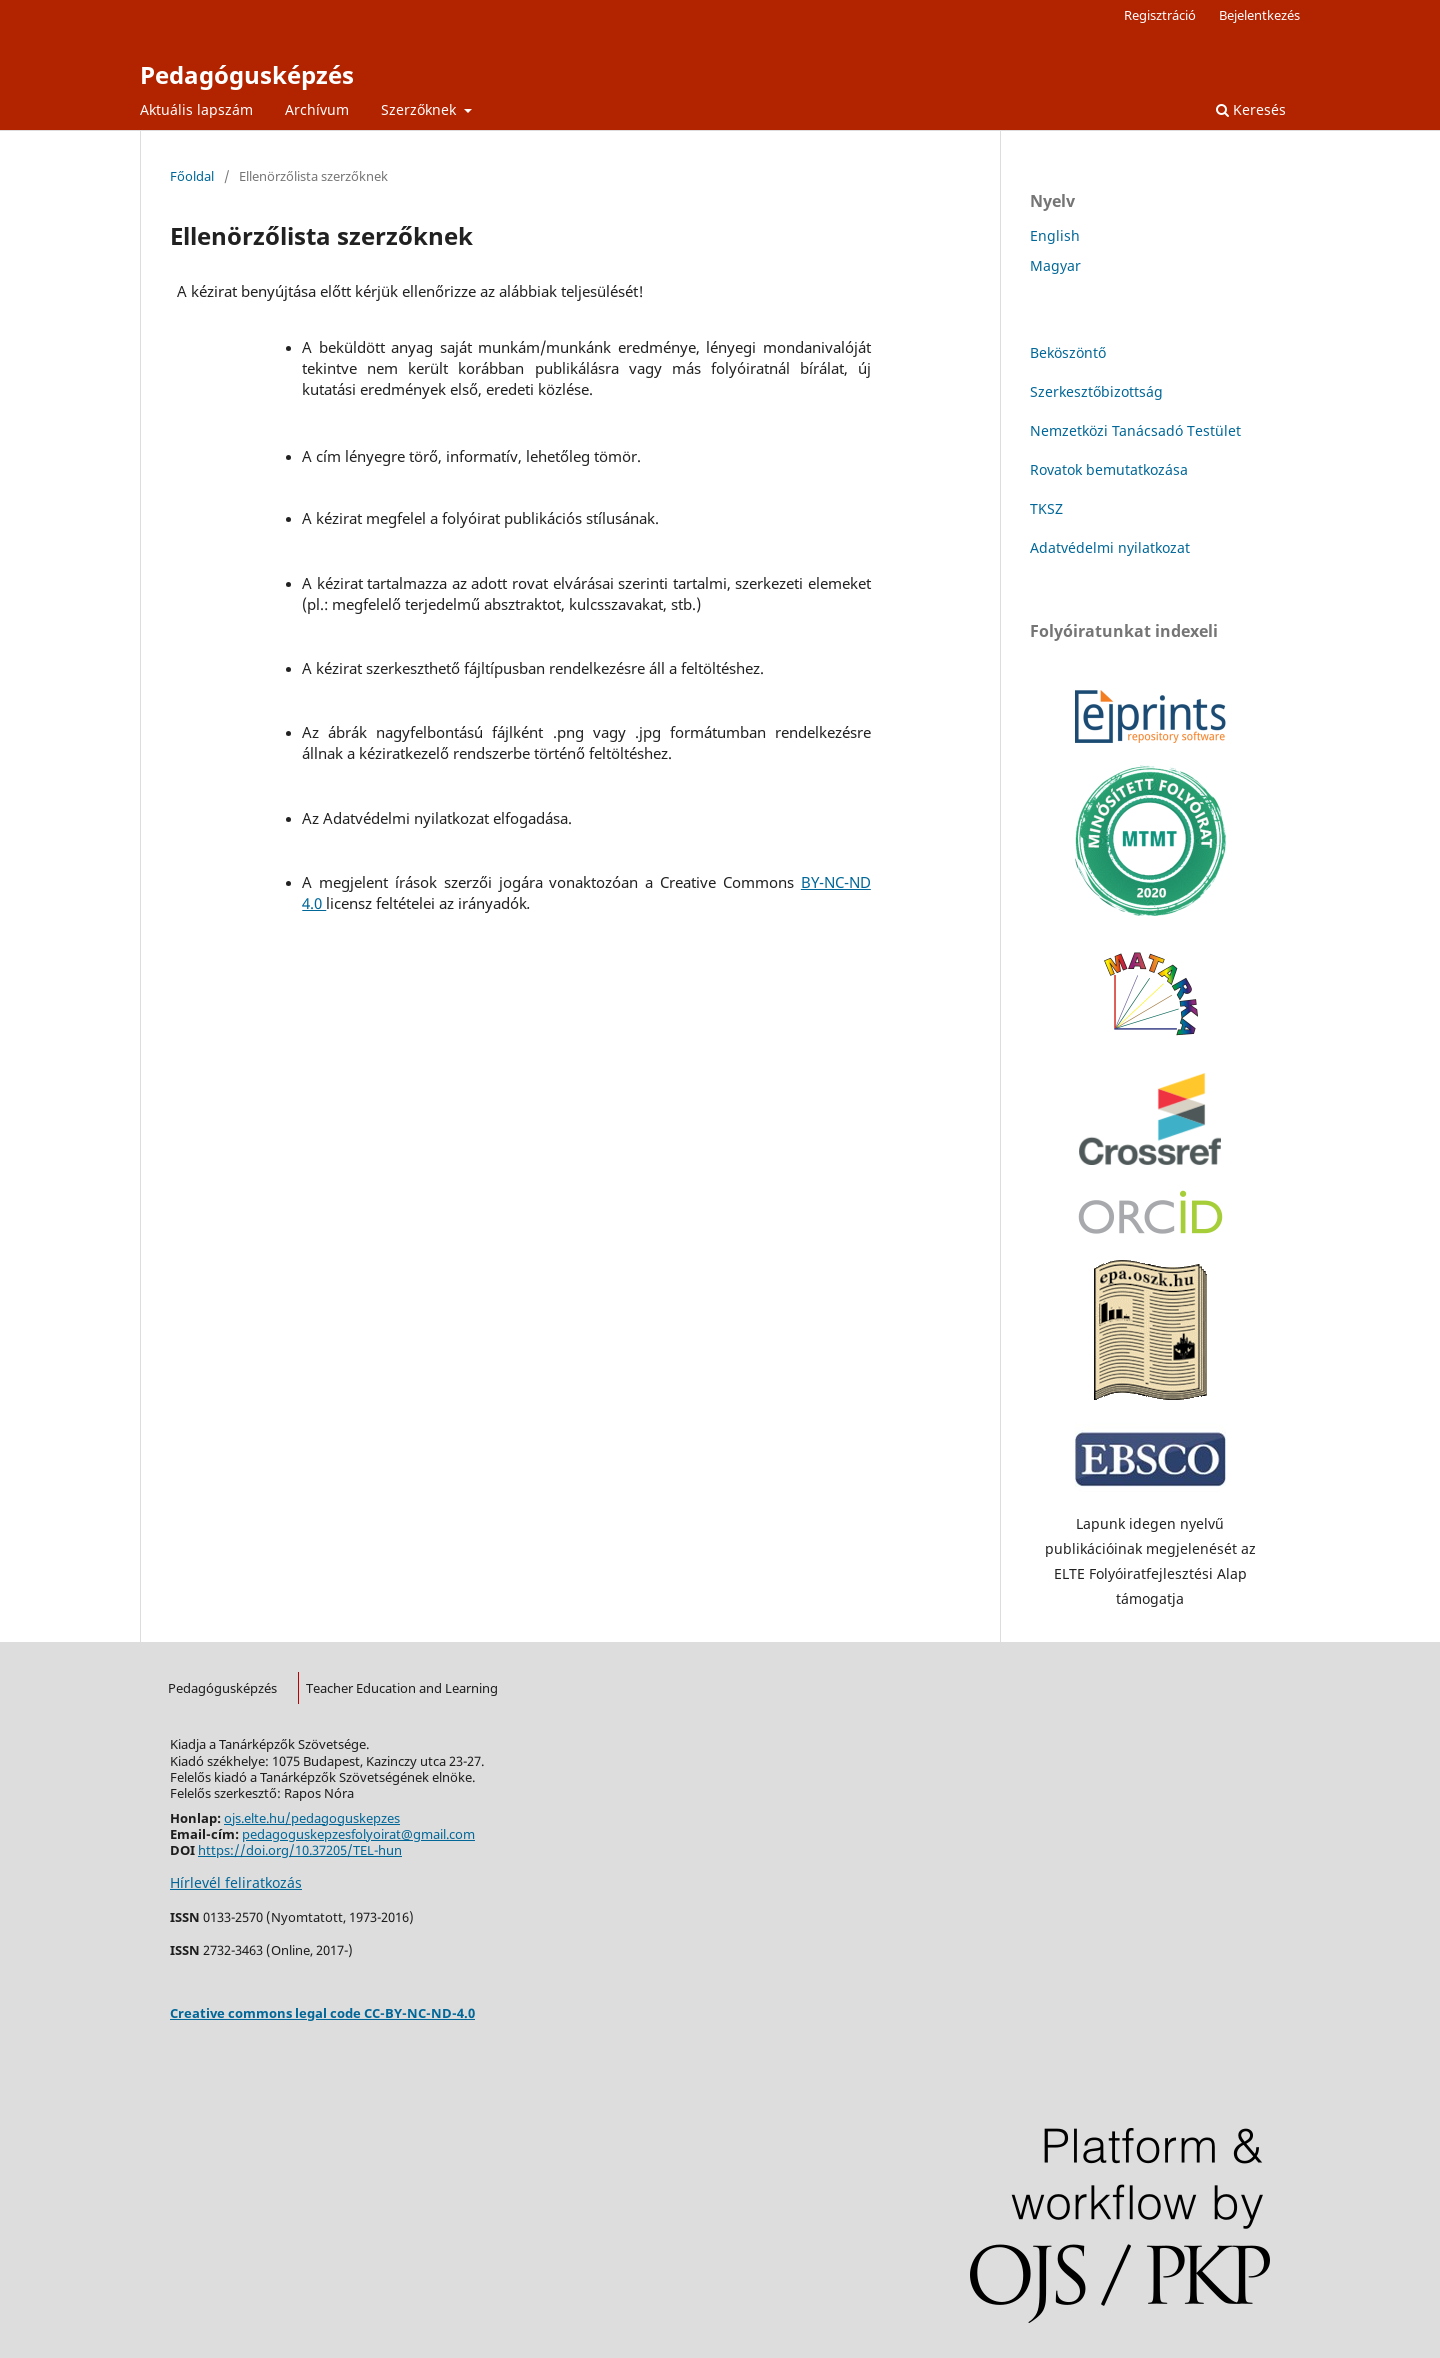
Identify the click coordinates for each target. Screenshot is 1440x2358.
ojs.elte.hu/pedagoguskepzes (312, 1818)
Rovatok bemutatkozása (1109, 469)
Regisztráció (1160, 15)
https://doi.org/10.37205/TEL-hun (300, 1850)
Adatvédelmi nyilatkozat (1110, 547)
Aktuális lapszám (196, 109)
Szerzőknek (420, 109)
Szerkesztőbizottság (1096, 391)
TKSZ (1046, 508)
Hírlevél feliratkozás (236, 1882)
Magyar (1055, 265)
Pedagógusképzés (247, 74)
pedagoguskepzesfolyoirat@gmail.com (358, 1834)
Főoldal (192, 176)
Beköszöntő (1068, 352)
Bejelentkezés (1259, 15)
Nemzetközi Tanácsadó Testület (1135, 430)
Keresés (1251, 109)
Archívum (317, 109)
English (1055, 235)
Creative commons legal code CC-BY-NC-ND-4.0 (322, 2013)
